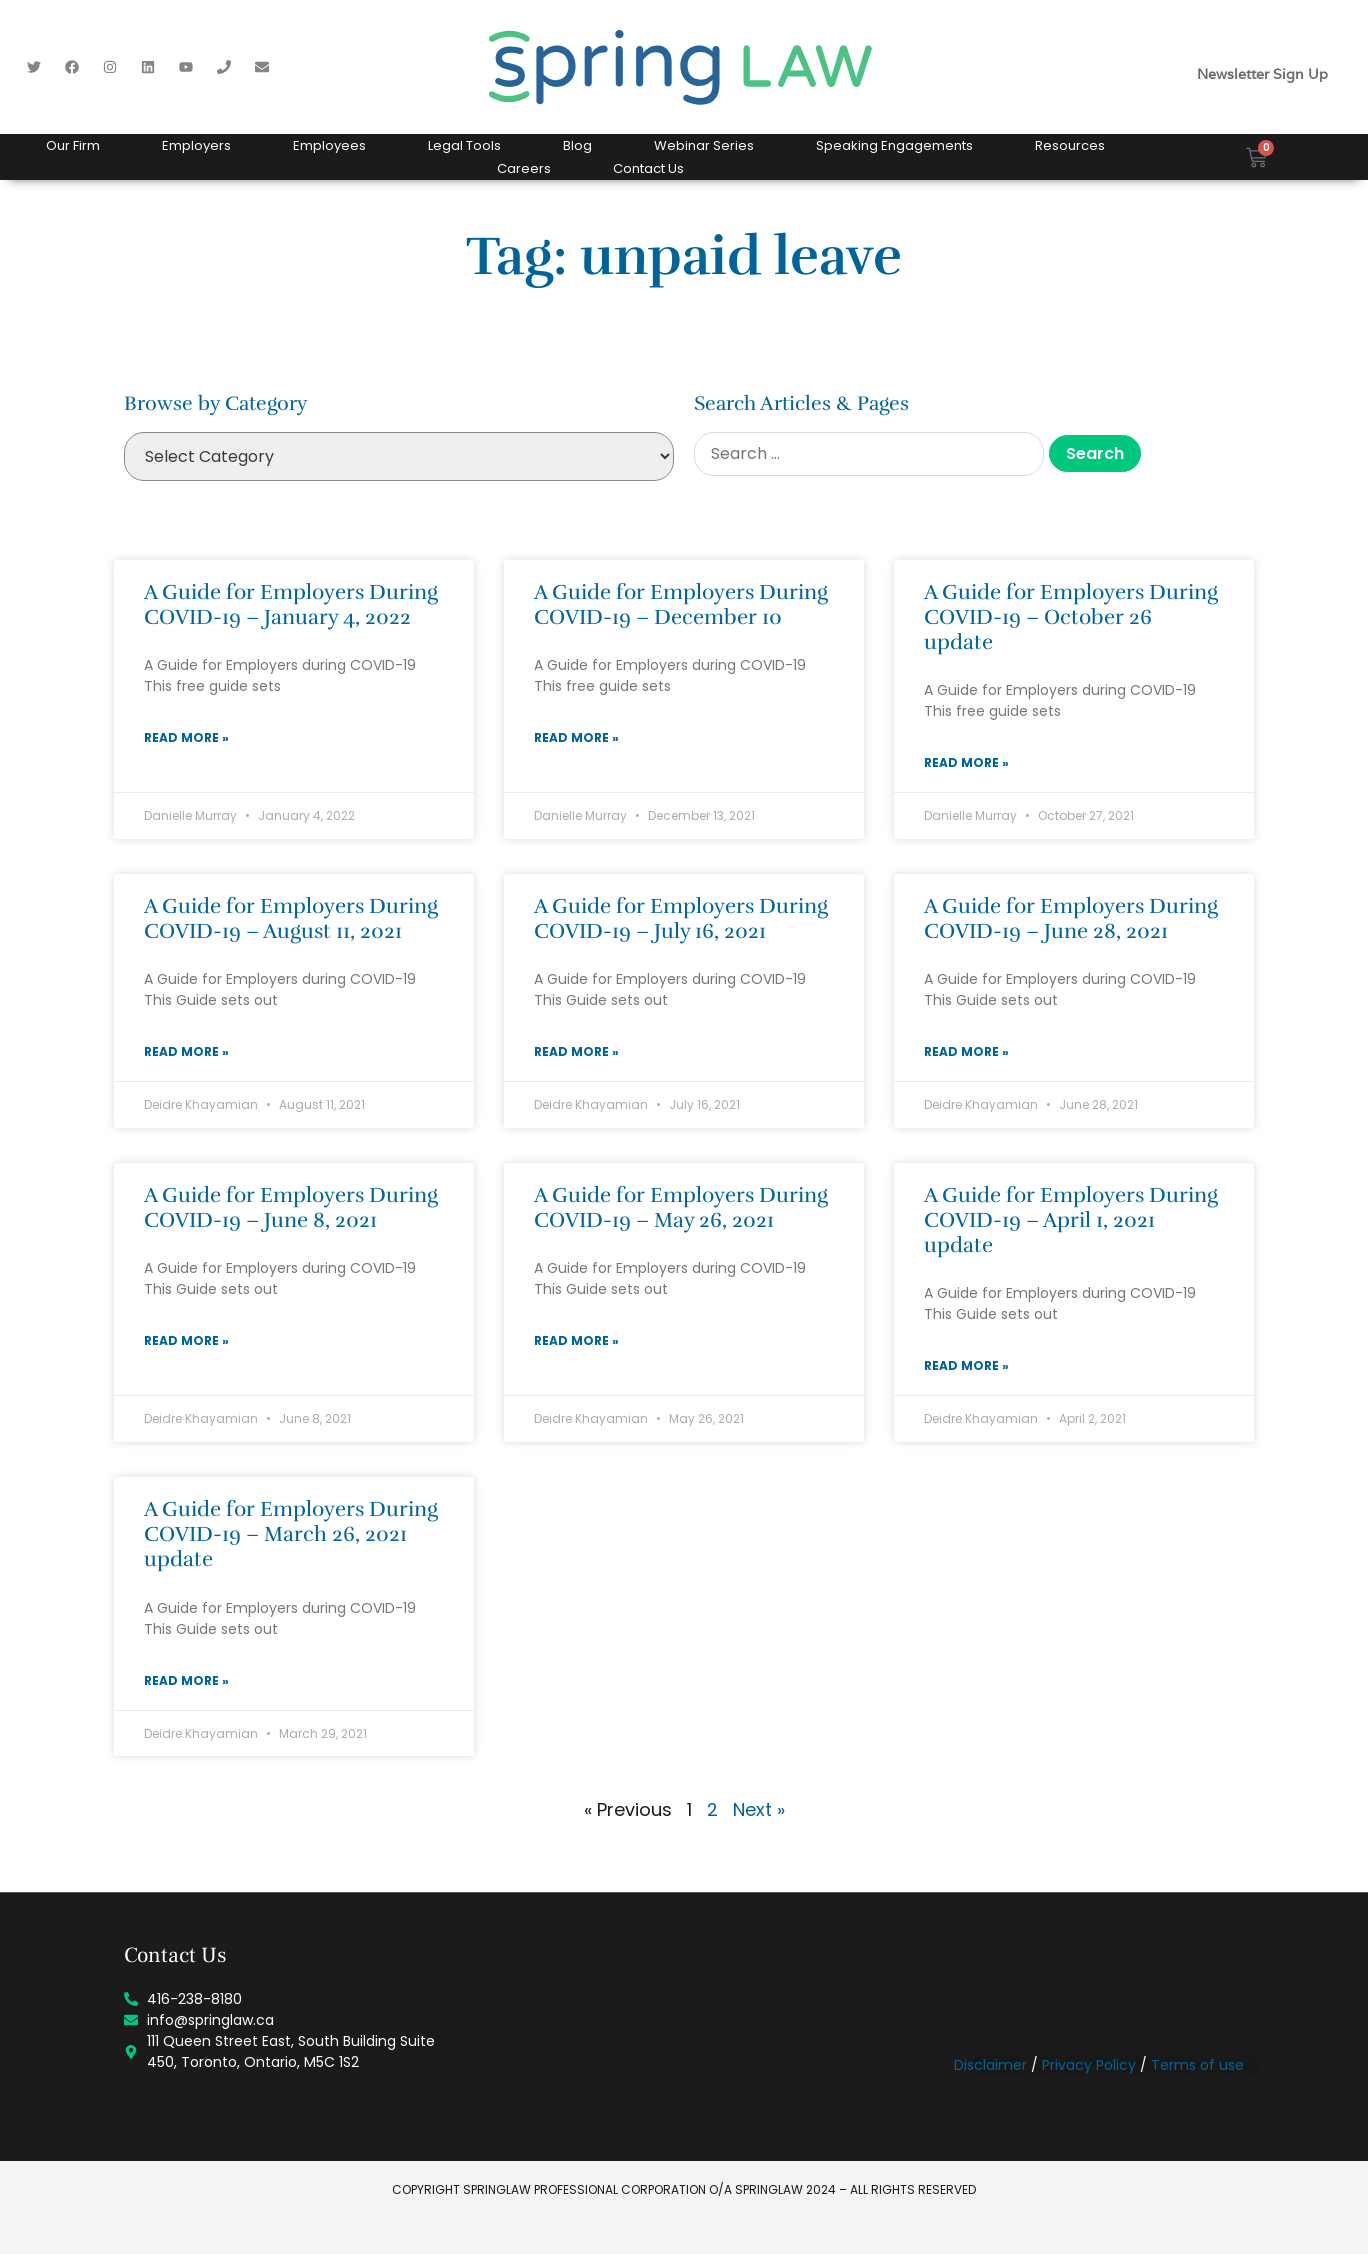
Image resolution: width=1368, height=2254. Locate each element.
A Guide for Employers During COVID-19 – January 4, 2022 (291, 604)
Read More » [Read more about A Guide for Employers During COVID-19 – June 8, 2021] (186, 1340)
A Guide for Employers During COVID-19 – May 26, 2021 (681, 1207)
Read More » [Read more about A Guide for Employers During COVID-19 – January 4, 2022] (186, 737)
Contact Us (648, 168)
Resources (1070, 145)
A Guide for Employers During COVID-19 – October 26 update (1071, 617)
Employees (329, 145)
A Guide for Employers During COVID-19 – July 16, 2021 (681, 918)
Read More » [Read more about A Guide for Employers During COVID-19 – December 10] (576, 737)
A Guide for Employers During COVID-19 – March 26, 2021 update (291, 1534)
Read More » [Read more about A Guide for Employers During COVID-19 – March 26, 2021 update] (186, 1680)
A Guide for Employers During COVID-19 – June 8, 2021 (291, 1207)
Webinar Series (704, 145)
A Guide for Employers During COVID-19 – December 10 (681, 604)
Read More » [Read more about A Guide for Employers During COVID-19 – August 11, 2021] (186, 1051)
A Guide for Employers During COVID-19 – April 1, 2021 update (1071, 1220)
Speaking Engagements (894, 145)
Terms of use (1197, 2065)
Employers (196, 145)
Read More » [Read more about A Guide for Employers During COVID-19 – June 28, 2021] (966, 1051)
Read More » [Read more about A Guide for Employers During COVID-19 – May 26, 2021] (576, 1340)
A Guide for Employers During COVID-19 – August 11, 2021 (291, 918)
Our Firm (73, 145)
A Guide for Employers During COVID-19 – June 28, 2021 (1071, 918)
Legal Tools (464, 145)
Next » (759, 1809)
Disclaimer (990, 2065)
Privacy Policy (1089, 2065)
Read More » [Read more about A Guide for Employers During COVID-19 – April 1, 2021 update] (966, 1365)
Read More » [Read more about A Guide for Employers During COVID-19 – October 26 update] (966, 762)
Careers (524, 168)
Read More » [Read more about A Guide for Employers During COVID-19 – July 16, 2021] (576, 1051)
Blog (577, 145)
